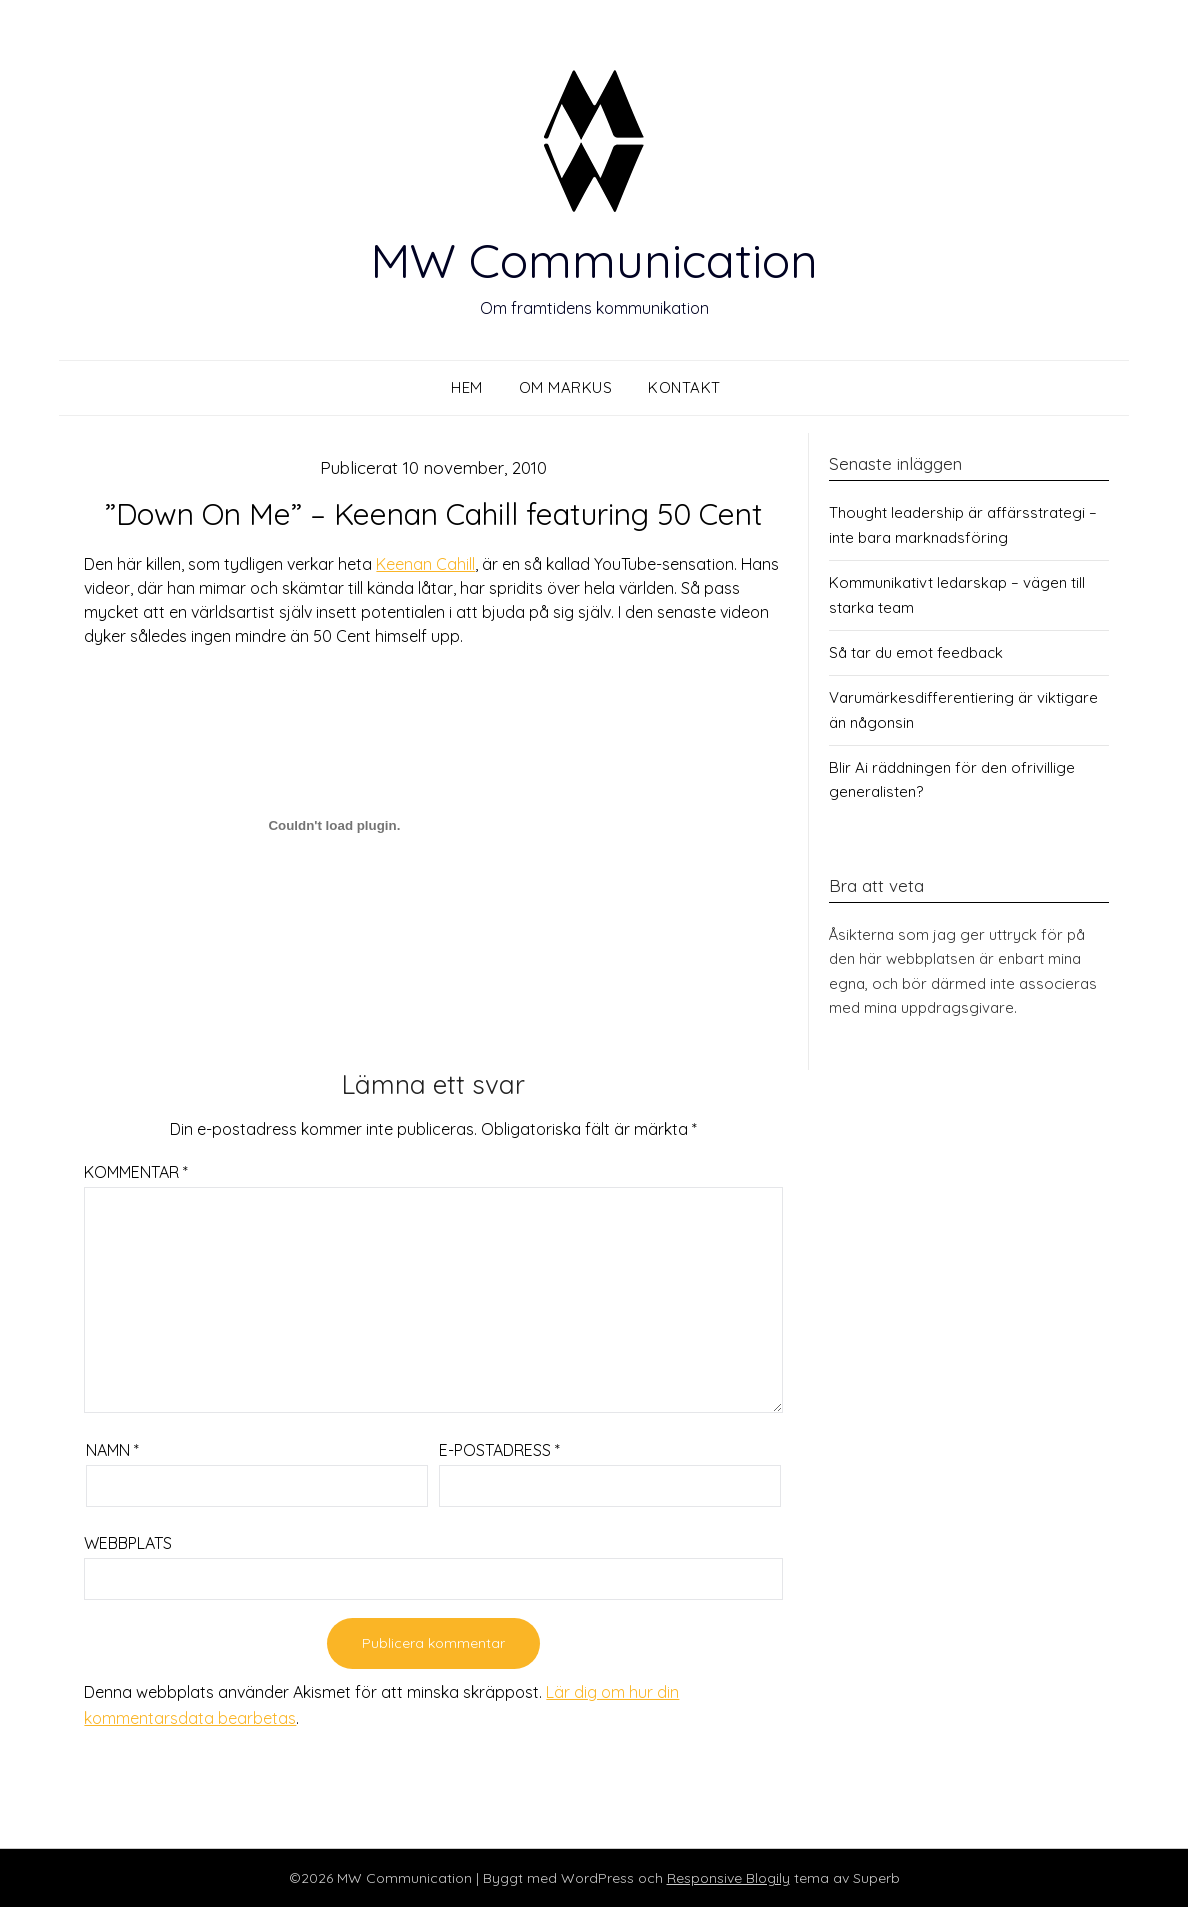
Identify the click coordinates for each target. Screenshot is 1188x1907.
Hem (467, 387)
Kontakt (684, 387)
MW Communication (594, 260)
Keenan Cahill (425, 564)
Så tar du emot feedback (916, 652)
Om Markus (566, 387)
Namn (112, 1450)
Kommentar (136, 1172)
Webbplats (128, 1543)
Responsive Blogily (728, 1878)
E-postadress (499, 1450)
